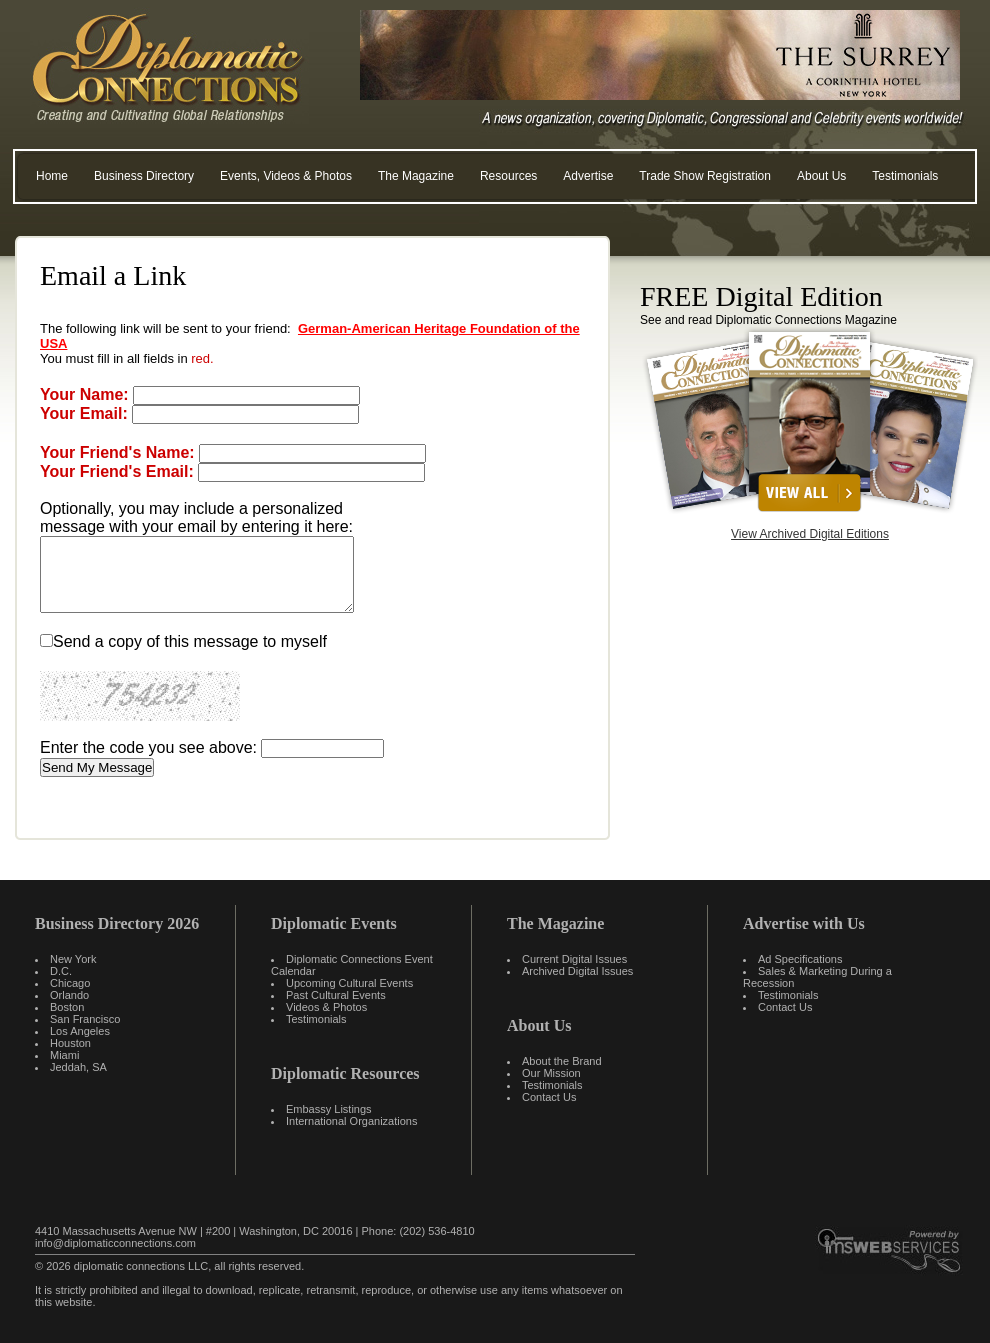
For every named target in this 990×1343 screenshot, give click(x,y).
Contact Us (549, 1097)
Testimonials (905, 176)
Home (52, 176)
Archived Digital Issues (577, 971)
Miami (64, 1055)
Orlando (69, 995)
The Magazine (416, 176)
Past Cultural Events (336, 995)
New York (73, 959)
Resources (508, 176)
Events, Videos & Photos (286, 176)
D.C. (61, 971)
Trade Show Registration (705, 176)
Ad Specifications (800, 959)
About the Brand (562, 1061)
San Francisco (85, 1019)
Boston (67, 1007)
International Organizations (351, 1121)
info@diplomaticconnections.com (115, 1243)
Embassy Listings (329, 1109)
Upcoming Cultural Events (349, 983)
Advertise (588, 176)
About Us (821, 176)
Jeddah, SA (78, 1067)
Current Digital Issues (574, 959)
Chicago (70, 983)
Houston (70, 1043)
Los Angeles (80, 1031)
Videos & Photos (326, 1007)
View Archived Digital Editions (810, 534)
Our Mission (551, 1073)
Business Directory (144, 176)
